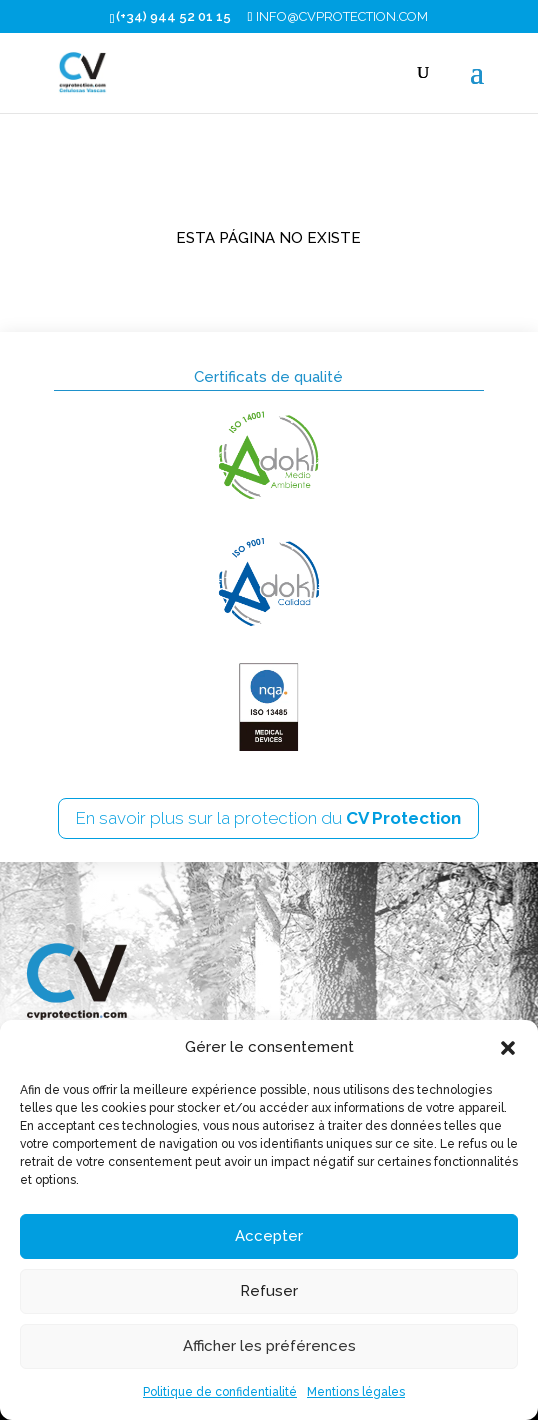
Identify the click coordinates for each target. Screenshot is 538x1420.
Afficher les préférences (269, 1346)
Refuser (269, 1291)
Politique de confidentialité (220, 1392)
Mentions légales (356, 1392)
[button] (508, 1048)
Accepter (269, 1236)
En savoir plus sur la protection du (268, 818)
